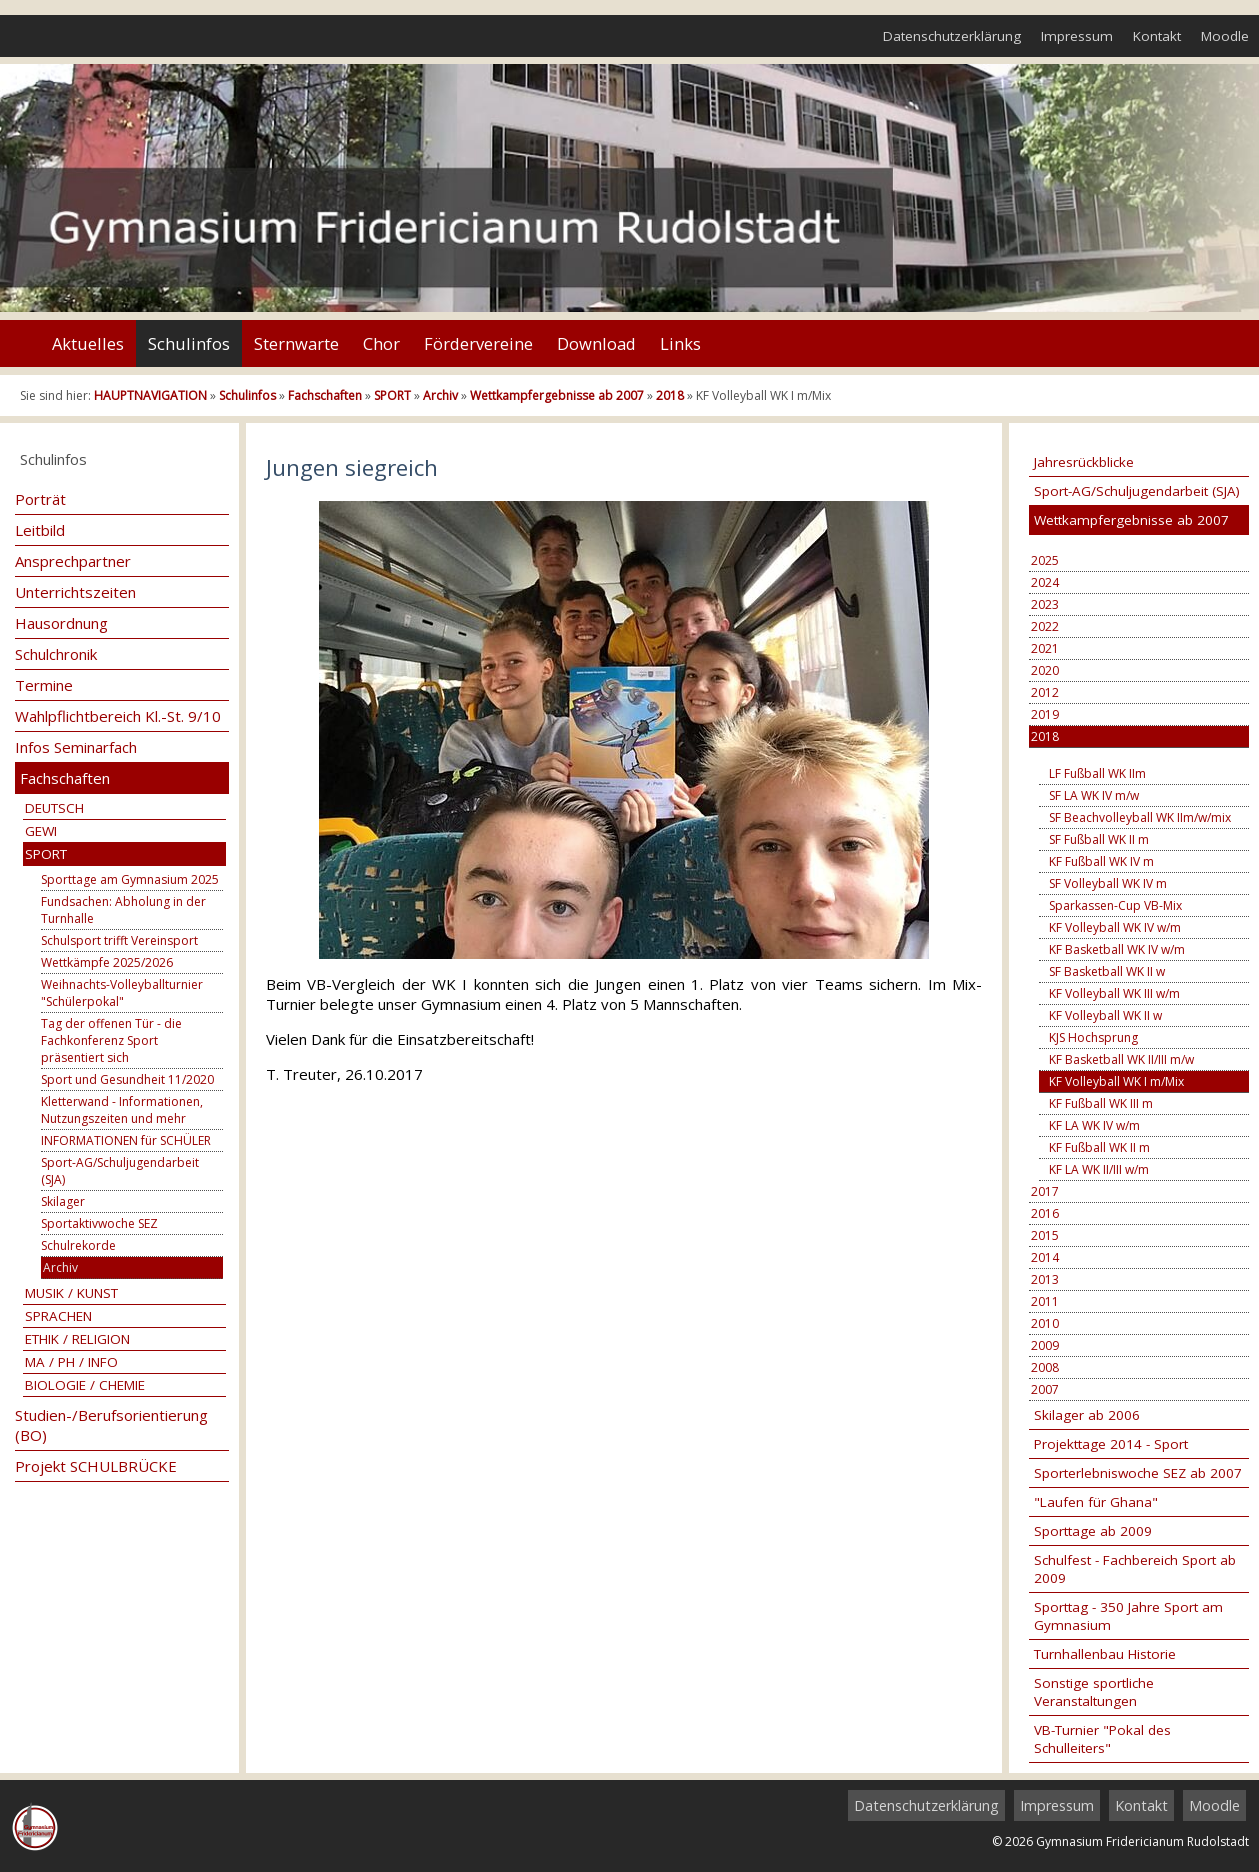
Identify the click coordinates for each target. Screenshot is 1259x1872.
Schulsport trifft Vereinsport (119, 940)
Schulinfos (189, 343)
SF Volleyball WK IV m (1108, 883)
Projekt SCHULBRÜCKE (96, 1466)
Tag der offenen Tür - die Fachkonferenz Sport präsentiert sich (111, 1040)
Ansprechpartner (73, 561)
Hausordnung (61, 623)
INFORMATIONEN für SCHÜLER (126, 1140)
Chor (381, 343)
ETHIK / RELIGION (77, 1339)
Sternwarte (296, 343)
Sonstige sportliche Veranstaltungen (1094, 1692)
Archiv (440, 395)
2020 (1045, 670)
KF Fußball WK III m (1101, 1103)
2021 (1045, 648)
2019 (1045, 714)
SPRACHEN (58, 1316)
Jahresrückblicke (1084, 462)
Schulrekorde (78, 1245)
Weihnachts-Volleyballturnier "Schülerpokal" (122, 993)
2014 (1045, 1257)
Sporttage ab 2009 (1093, 1531)
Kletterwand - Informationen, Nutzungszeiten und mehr (122, 1110)
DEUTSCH (54, 808)
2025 (1045, 560)
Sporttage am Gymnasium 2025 (130, 879)
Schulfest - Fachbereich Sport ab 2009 (1135, 1569)
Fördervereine (478, 343)
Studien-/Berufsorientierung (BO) (111, 1425)
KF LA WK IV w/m (1094, 1125)
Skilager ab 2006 (1087, 1415)
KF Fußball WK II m (1099, 1147)
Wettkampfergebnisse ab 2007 (557, 395)
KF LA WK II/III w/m (1099, 1169)
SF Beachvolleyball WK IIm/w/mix (1140, 817)
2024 (1045, 582)
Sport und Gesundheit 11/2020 (127, 1079)
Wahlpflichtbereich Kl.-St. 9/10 (118, 716)
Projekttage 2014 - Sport (1111, 1444)
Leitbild (40, 530)
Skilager (63, 1201)
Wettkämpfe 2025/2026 (107, 962)
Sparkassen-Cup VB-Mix (1115, 905)
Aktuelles (88, 343)
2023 (1045, 604)
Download (596, 343)
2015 (1045, 1235)
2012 (1045, 692)
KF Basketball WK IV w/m (1117, 949)
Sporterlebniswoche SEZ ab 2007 (1138, 1473)
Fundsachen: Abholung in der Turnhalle (123, 910)
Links (680, 343)
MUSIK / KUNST (71, 1293)
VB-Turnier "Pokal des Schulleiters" (1102, 1739)
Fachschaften (325, 395)
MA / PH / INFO (71, 1362)
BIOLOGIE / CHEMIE (85, 1385)
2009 (1045, 1345)
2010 (1045, 1323)
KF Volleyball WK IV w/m (1115, 927)
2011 (1045, 1301)
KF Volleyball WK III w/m (1114, 993)
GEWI (41, 831)
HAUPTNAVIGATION (150, 395)
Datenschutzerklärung (952, 36)
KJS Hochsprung (1093, 1037)
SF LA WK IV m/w (1094, 795)
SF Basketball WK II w (1107, 971)
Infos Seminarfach (76, 747)
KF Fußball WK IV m (1101, 861)
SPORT (392, 395)
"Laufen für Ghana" (1096, 1502)
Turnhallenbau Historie (1105, 1654)
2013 (1045, 1279)
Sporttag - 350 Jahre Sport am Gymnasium (1128, 1616)
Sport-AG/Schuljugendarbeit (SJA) (120, 1171)
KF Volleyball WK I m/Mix (1116, 1081)
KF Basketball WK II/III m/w (1121, 1059)
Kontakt (1157, 36)
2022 (1045, 626)
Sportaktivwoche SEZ (99, 1223)
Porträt (40, 499)
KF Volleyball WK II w (1105, 1015)
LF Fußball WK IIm (1097, 773)
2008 (1045, 1367)
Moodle (1225, 36)
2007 (1045, 1389)
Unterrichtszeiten (75, 592)
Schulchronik (56, 654)
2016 (1045, 1213)
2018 (670, 395)
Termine (44, 685)
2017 (1045, 1191)
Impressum (1077, 36)
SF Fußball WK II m (1099, 839)
